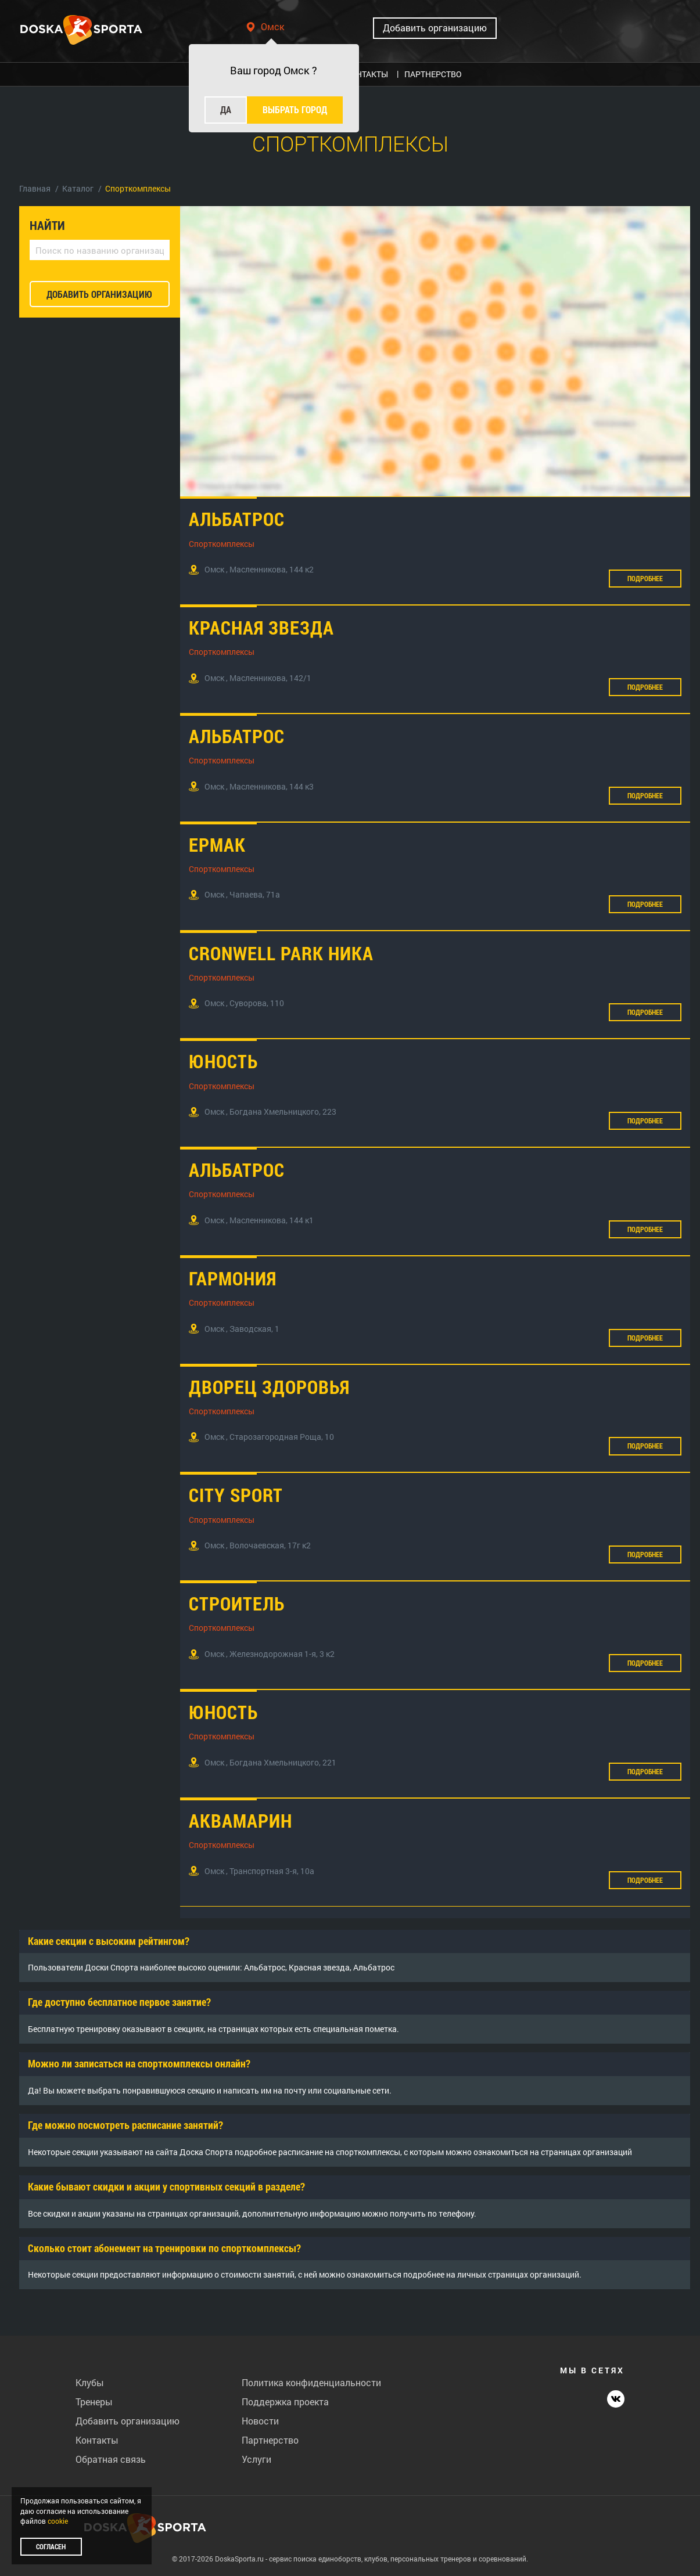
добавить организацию (99, 294)
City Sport (236, 1495)
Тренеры (94, 2401)
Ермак (217, 844)
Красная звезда (261, 627)
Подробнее (645, 578)
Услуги (256, 2459)
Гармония (233, 1278)
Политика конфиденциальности (311, 2382)
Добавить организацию (435, 27)
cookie (58, 2520)
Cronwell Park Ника (281, 953)
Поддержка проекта (285, 2401)
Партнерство (270, 2440)
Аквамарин (240, 1820)
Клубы (90, 2382)
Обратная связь (111, 2459)
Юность (223, 1061)
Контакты (97, 2440)
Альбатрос (237, 519)
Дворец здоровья (269, 1387)
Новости (260, 2421)
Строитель (237, 1603)
